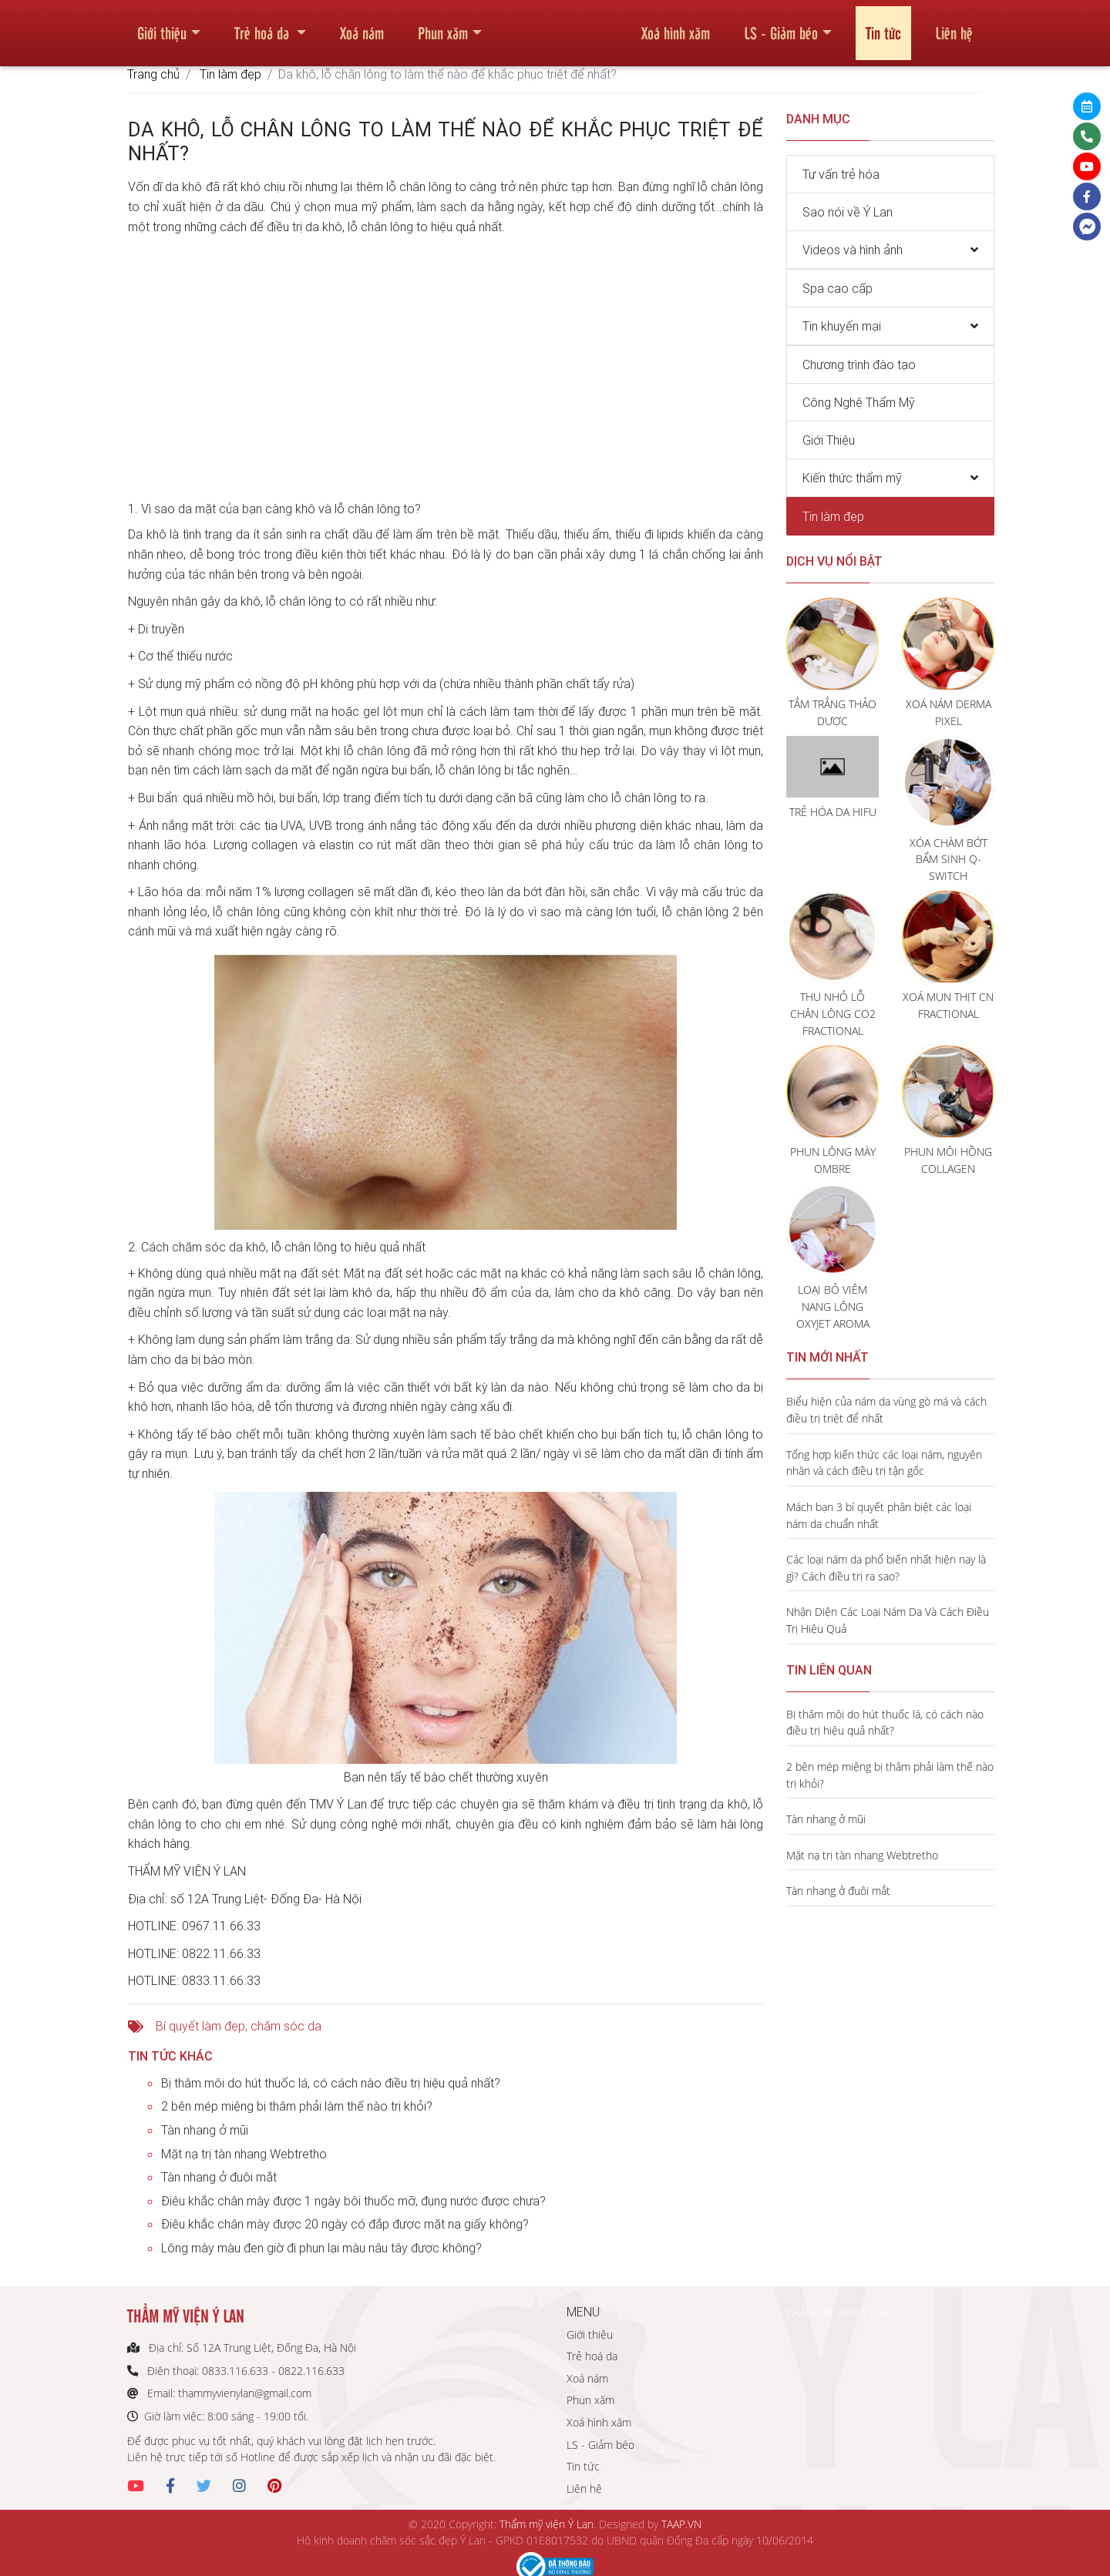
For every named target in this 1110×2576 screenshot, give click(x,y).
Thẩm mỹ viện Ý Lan (547, 2524)
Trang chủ (153, 74)
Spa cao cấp (837, 288)
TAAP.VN (681, 2524)
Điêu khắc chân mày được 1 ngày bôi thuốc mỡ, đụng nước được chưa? (353, 2200)
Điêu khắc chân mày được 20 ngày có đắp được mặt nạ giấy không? (345, 2224)
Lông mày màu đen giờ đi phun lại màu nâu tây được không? (321, 2247)
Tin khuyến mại (841, 326)
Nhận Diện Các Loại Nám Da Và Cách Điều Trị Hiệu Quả (887, 1620)
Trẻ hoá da (263, 26)
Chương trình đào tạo (859, 364)
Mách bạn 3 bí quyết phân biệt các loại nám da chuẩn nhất (878, 1515)
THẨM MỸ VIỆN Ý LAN (838, 2313)
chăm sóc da (286, 2026)
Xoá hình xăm (675, 26)
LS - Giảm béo (781, 26)
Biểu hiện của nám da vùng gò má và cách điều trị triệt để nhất (886, 1410)
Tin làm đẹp (230, 74)
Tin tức (883, 26)
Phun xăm (443, 26)
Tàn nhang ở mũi (204, 2130)
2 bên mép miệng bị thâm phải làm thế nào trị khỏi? (296, 2106)
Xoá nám (362, 26)
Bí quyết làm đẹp (200, 2026)
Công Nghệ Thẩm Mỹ (858, 402)
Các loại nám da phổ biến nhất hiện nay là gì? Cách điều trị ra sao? (886, 1568)
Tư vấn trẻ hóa (841, 174)
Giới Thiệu (828, 440)
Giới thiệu (162, 26)
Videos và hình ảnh (852, 249)
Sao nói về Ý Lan (847, 212)
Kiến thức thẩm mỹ (852, 477)
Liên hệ (954, 26)
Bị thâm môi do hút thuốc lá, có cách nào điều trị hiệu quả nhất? (330, 2083)
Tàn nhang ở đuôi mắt (219, 2177)
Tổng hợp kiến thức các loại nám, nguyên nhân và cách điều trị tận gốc (884, 1463)
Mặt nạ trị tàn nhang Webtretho (244, 2153)
